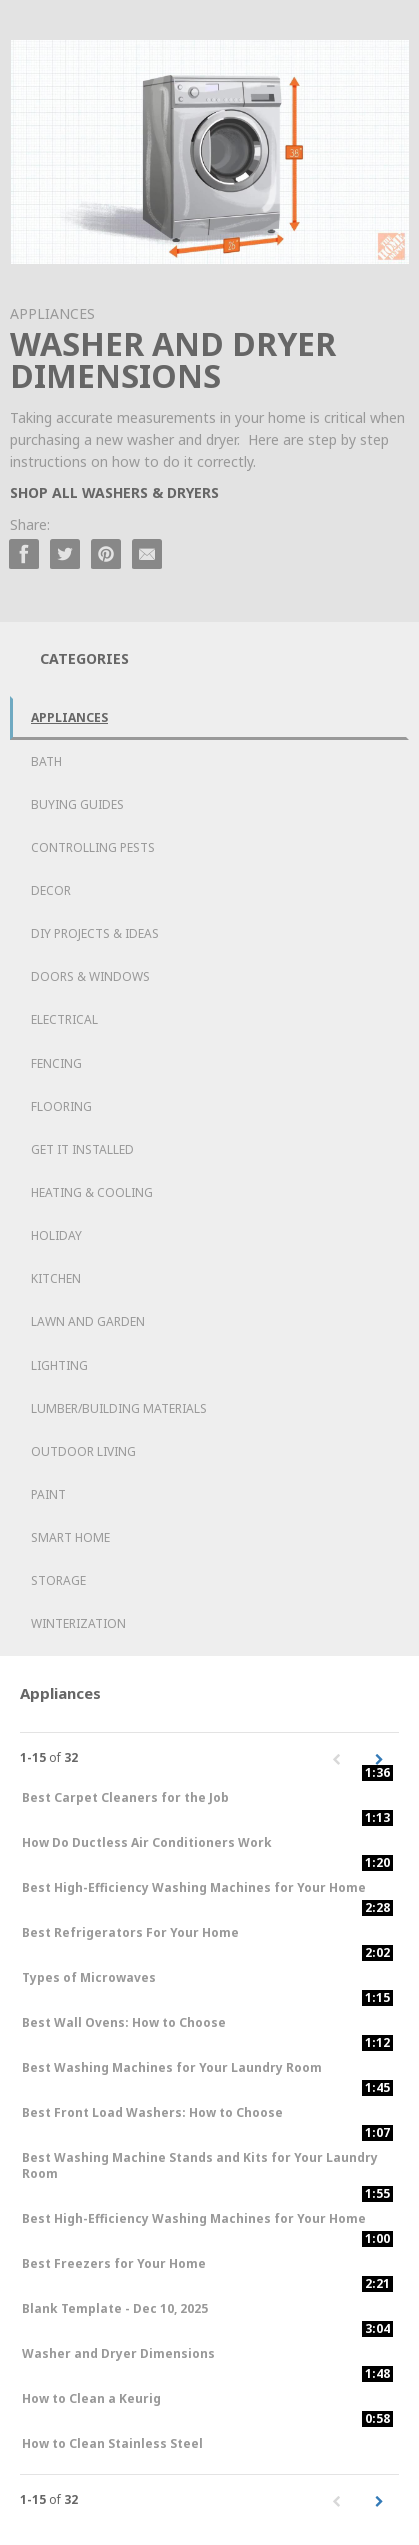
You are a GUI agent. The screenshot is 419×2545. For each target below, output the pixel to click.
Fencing (56, 1063)
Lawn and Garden (88, 1321)
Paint (48, 1494)
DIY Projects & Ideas (95, 933)
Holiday (56, 1235)
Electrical (64, 1019)
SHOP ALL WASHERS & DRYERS (114, 492)
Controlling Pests (93, 847)
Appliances (69, 717)
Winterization (78, 1623)
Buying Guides (77, 804)
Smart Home (70, 1537)
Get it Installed (82, 1149)
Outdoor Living (83, 1451)
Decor (51, 890)
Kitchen (56, 1278)
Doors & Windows (90, 976)
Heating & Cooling (92, 1192)
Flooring (61, 1106)
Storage (58, 1580)
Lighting (59, 1365)
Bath (46, 761)
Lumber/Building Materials (119, 1408)
